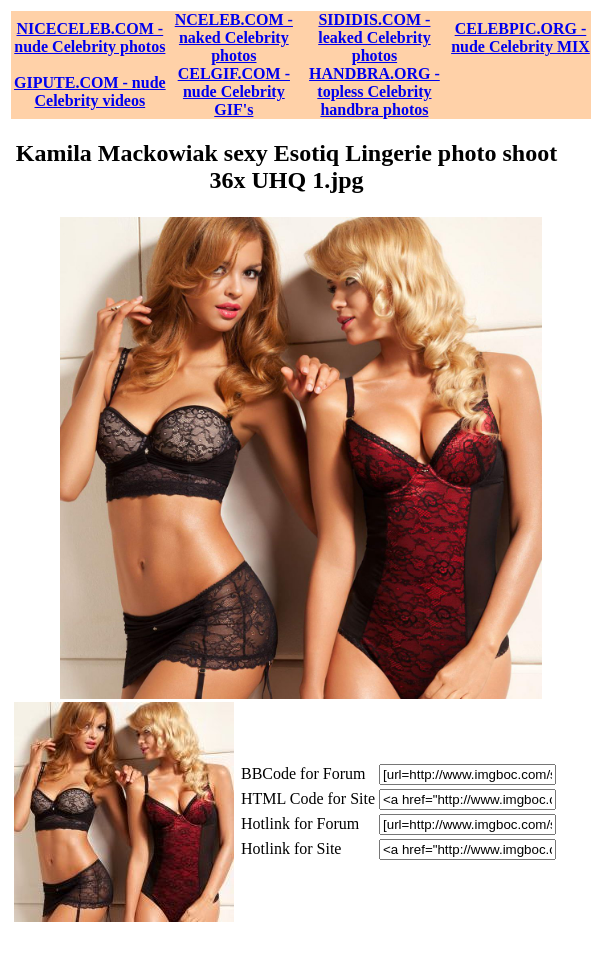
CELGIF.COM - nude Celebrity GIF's (234, 91)
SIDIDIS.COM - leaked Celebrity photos (374, 37)
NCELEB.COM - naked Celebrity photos (234, 37)
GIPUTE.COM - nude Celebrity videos (90, 91)
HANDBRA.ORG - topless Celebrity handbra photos (374, 91)
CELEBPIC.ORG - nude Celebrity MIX (520, 37)
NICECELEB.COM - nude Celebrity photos (89, 37)
